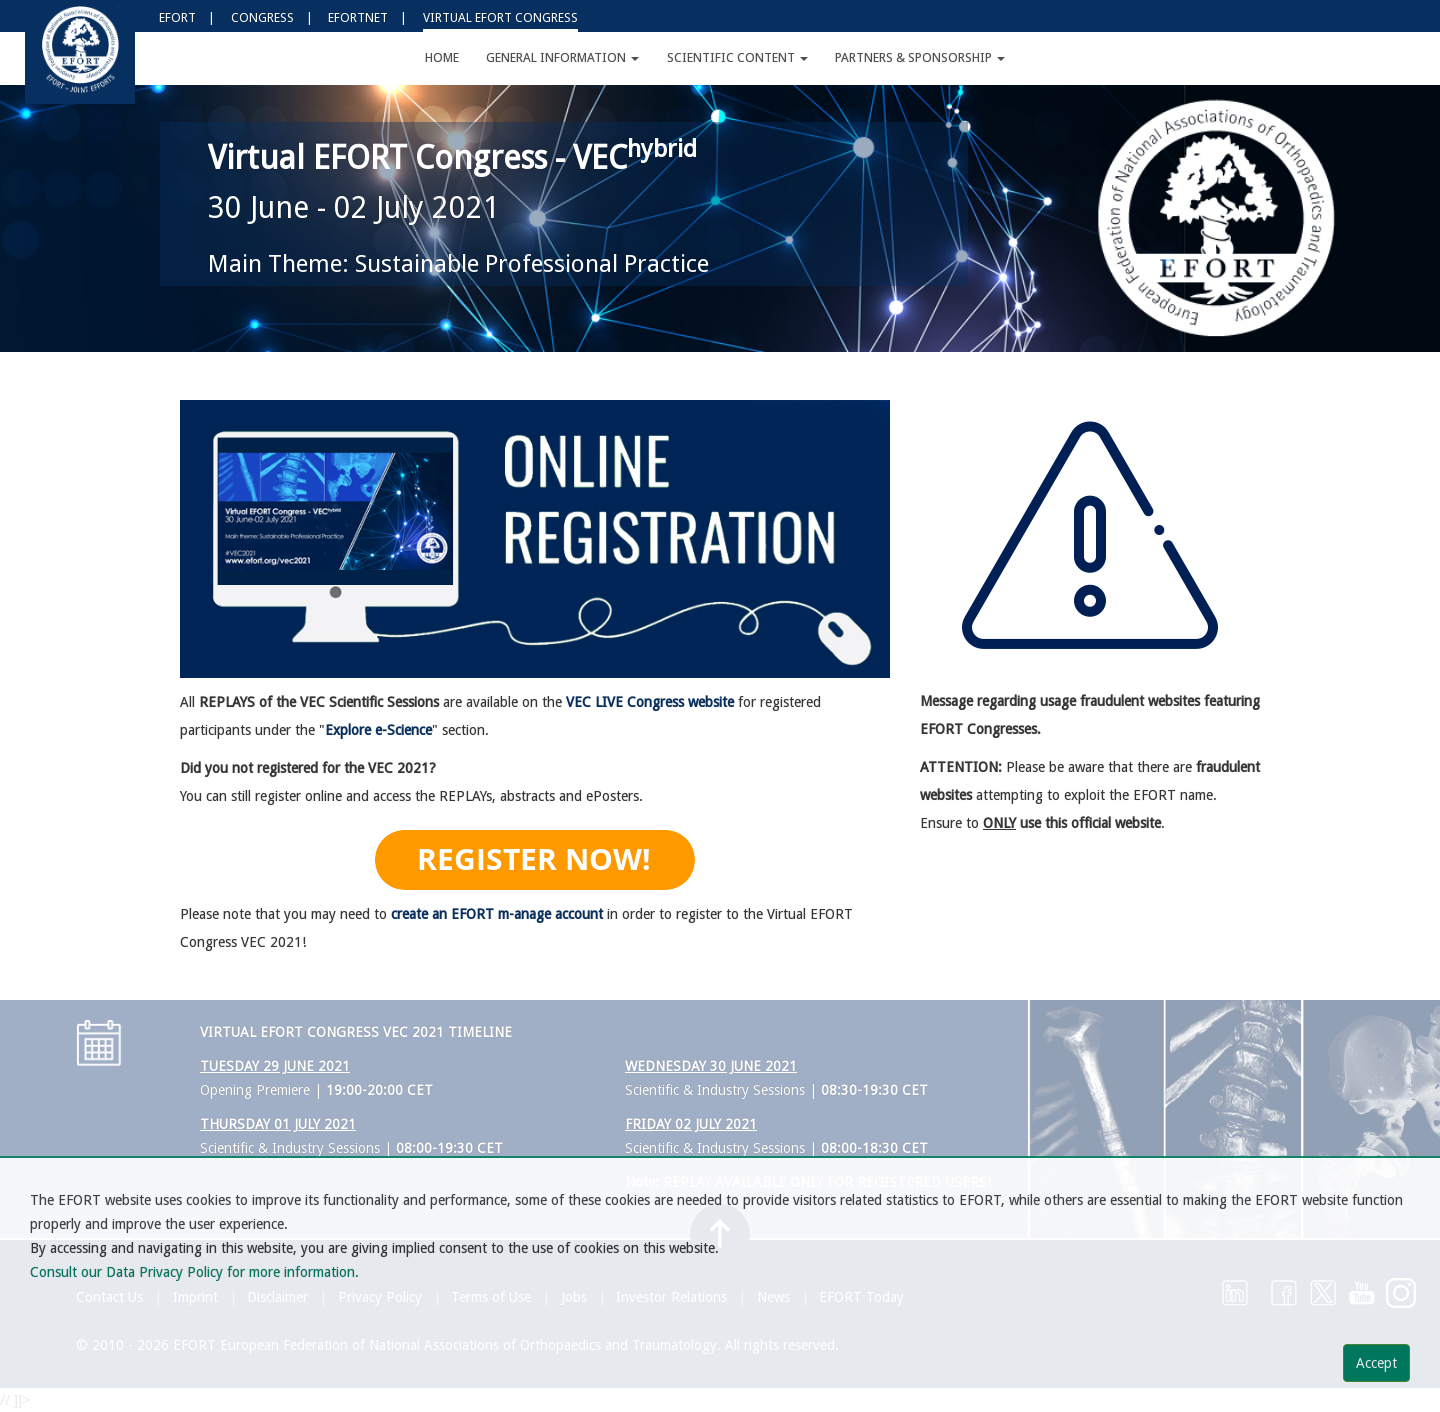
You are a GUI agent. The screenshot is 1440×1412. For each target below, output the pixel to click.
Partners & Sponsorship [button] (920, 57)
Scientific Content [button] (737, 57)
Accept (1376, 1363)
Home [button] (442, 57)
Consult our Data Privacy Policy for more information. (194, 1272)
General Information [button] (562, 57)
